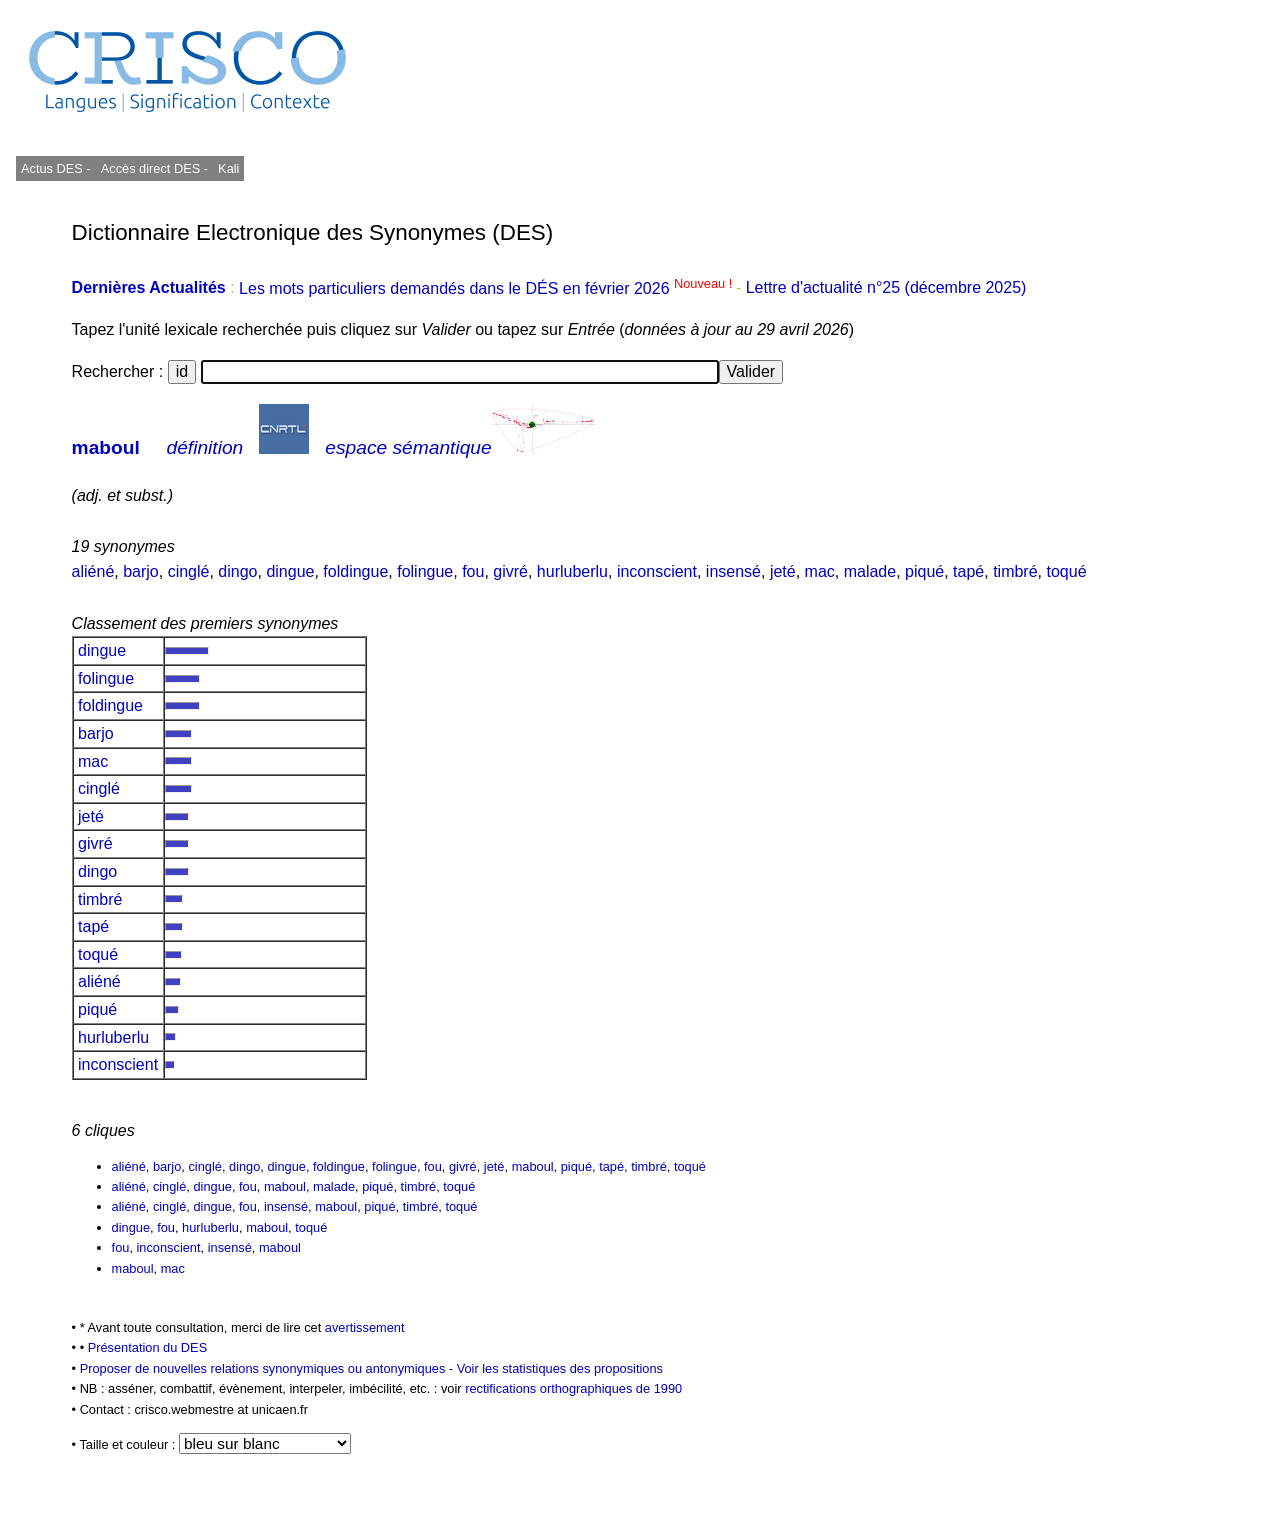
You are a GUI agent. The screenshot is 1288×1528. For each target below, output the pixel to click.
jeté (783, 571)
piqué (924, 571)
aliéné (93, 571)
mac (820, 571)
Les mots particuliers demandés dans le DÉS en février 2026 (487, 288)
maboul (106, 447)
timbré (1015, 571)
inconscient (657, 571)
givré (510, 571)
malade (870, 571)
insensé (733, 571)
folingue (425, 571)
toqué (1066, 571)
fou (473, 571)
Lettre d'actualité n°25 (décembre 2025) (886, 288)
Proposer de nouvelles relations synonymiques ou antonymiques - (268, 1368)
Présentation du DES (148, 1347)
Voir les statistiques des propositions (560, 1368)
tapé (968, 571)
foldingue (355, 571)
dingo (237, 571)
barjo (141, 571)
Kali (228, 168)
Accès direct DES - (154, 168)
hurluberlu (572, 571)
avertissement (365, 1327)
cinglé (189, 571)
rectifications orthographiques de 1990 (573, 1388)
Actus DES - (56, 168)
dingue (290, 571)
